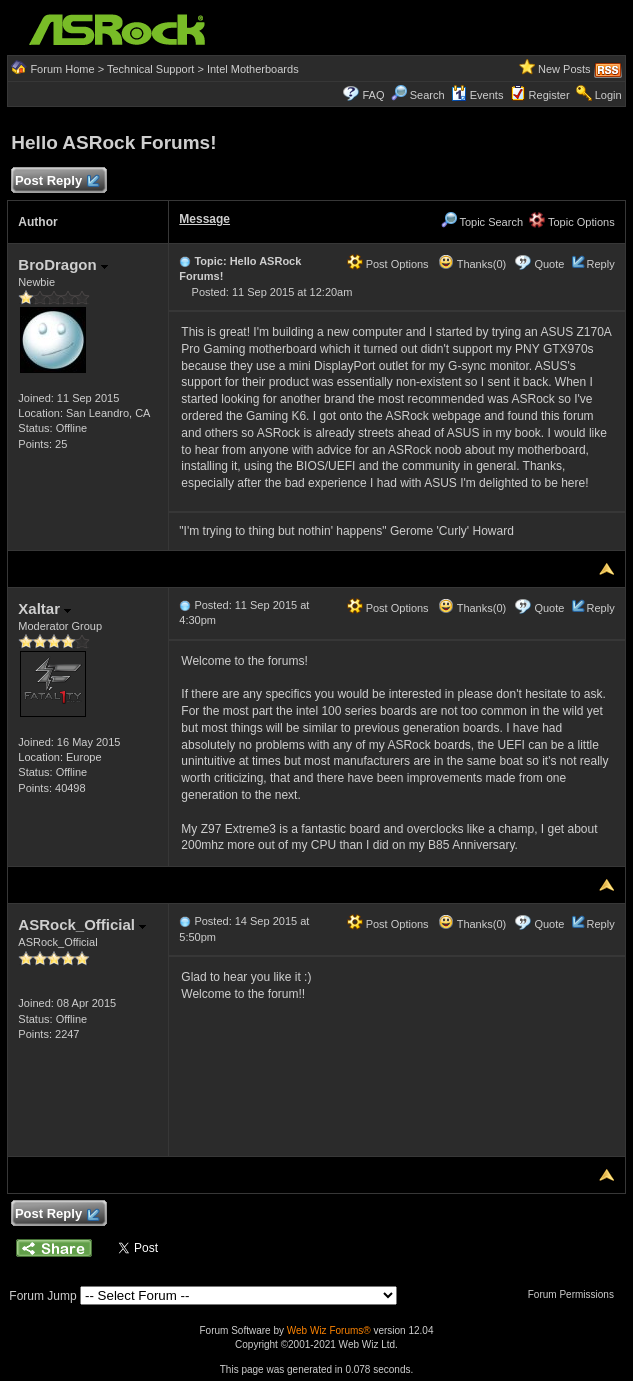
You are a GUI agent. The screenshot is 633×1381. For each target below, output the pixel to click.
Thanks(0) (472, 264)
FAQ (374, 95)
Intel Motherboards (253, 69)
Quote (549, 264)
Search (427, 95)
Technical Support (150, 69)
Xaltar (44, 608)
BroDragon (63, 264)
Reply (601, 264)
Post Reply (56, 181)
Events (477, 95)
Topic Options (572, 222)
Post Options (388, 264)
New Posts (564, 69)
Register (549, 95)
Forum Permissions (576, 1294)
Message (204, 219)
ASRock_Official (82, 924)
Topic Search (482, 222)
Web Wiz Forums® (329, 1330)
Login (608, 95)
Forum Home (62, 69)
